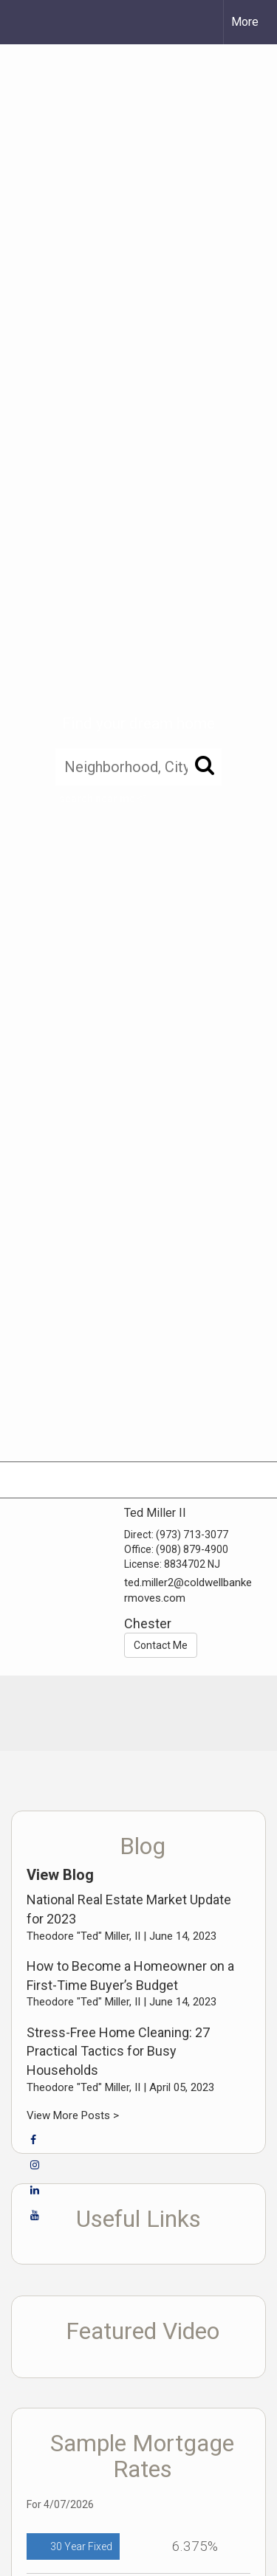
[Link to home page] (24, 22)
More (245, 22)
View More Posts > (73, 2115)
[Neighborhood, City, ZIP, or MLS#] (138, 766)
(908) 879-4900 (192, 1549)
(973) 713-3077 (192, 1534)
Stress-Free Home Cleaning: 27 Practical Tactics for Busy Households (118, 2051)
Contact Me (161, 1645)
